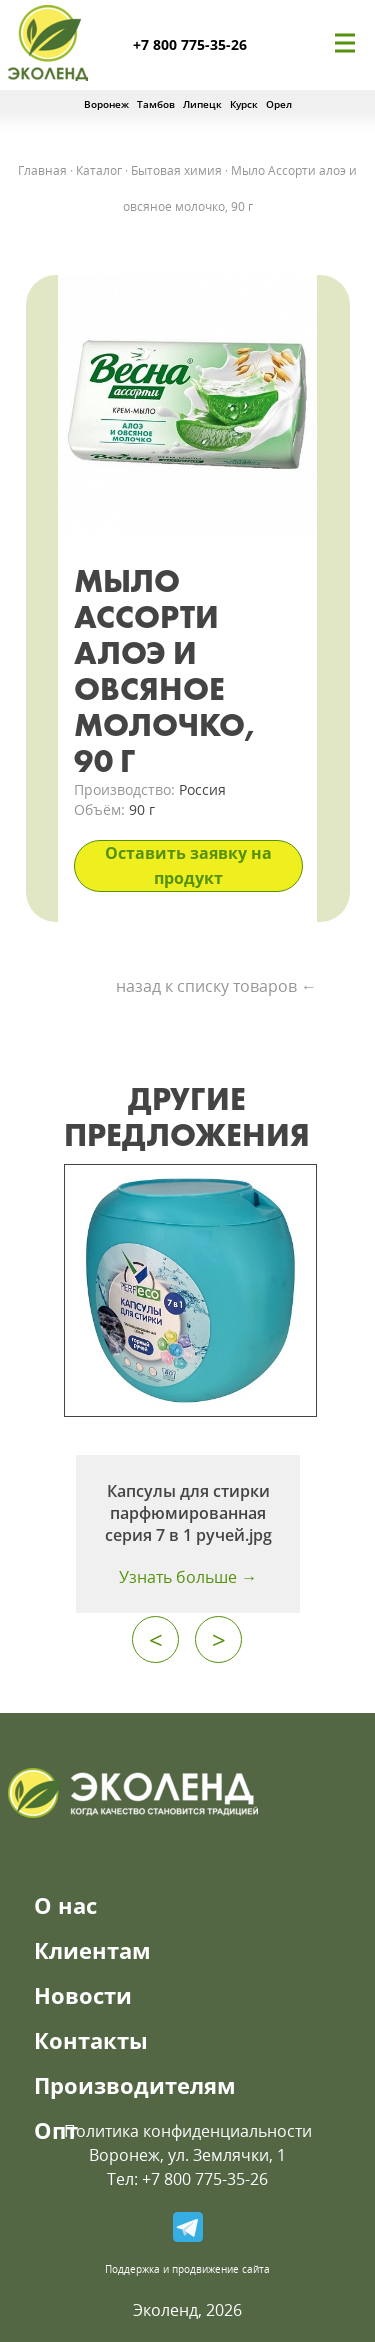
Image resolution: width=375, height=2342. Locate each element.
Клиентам (92, 1950)
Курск (244, 104)
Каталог (99, 170)
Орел (279, 104)
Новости (83, 1995)
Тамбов (156, 104)
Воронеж (106, 104)
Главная (42, 170)
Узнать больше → (188, 1577)
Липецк (202, 104)
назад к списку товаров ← (216, 986)
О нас (65, 1905)
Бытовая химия (176, 170)
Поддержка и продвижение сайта (187, 2269)
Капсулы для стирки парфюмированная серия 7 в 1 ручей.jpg (188, 1513)
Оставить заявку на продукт (188, 865)
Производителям (135, 2085)
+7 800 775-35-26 (190, 44)
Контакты (91, 2040)
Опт (56, 2130)
